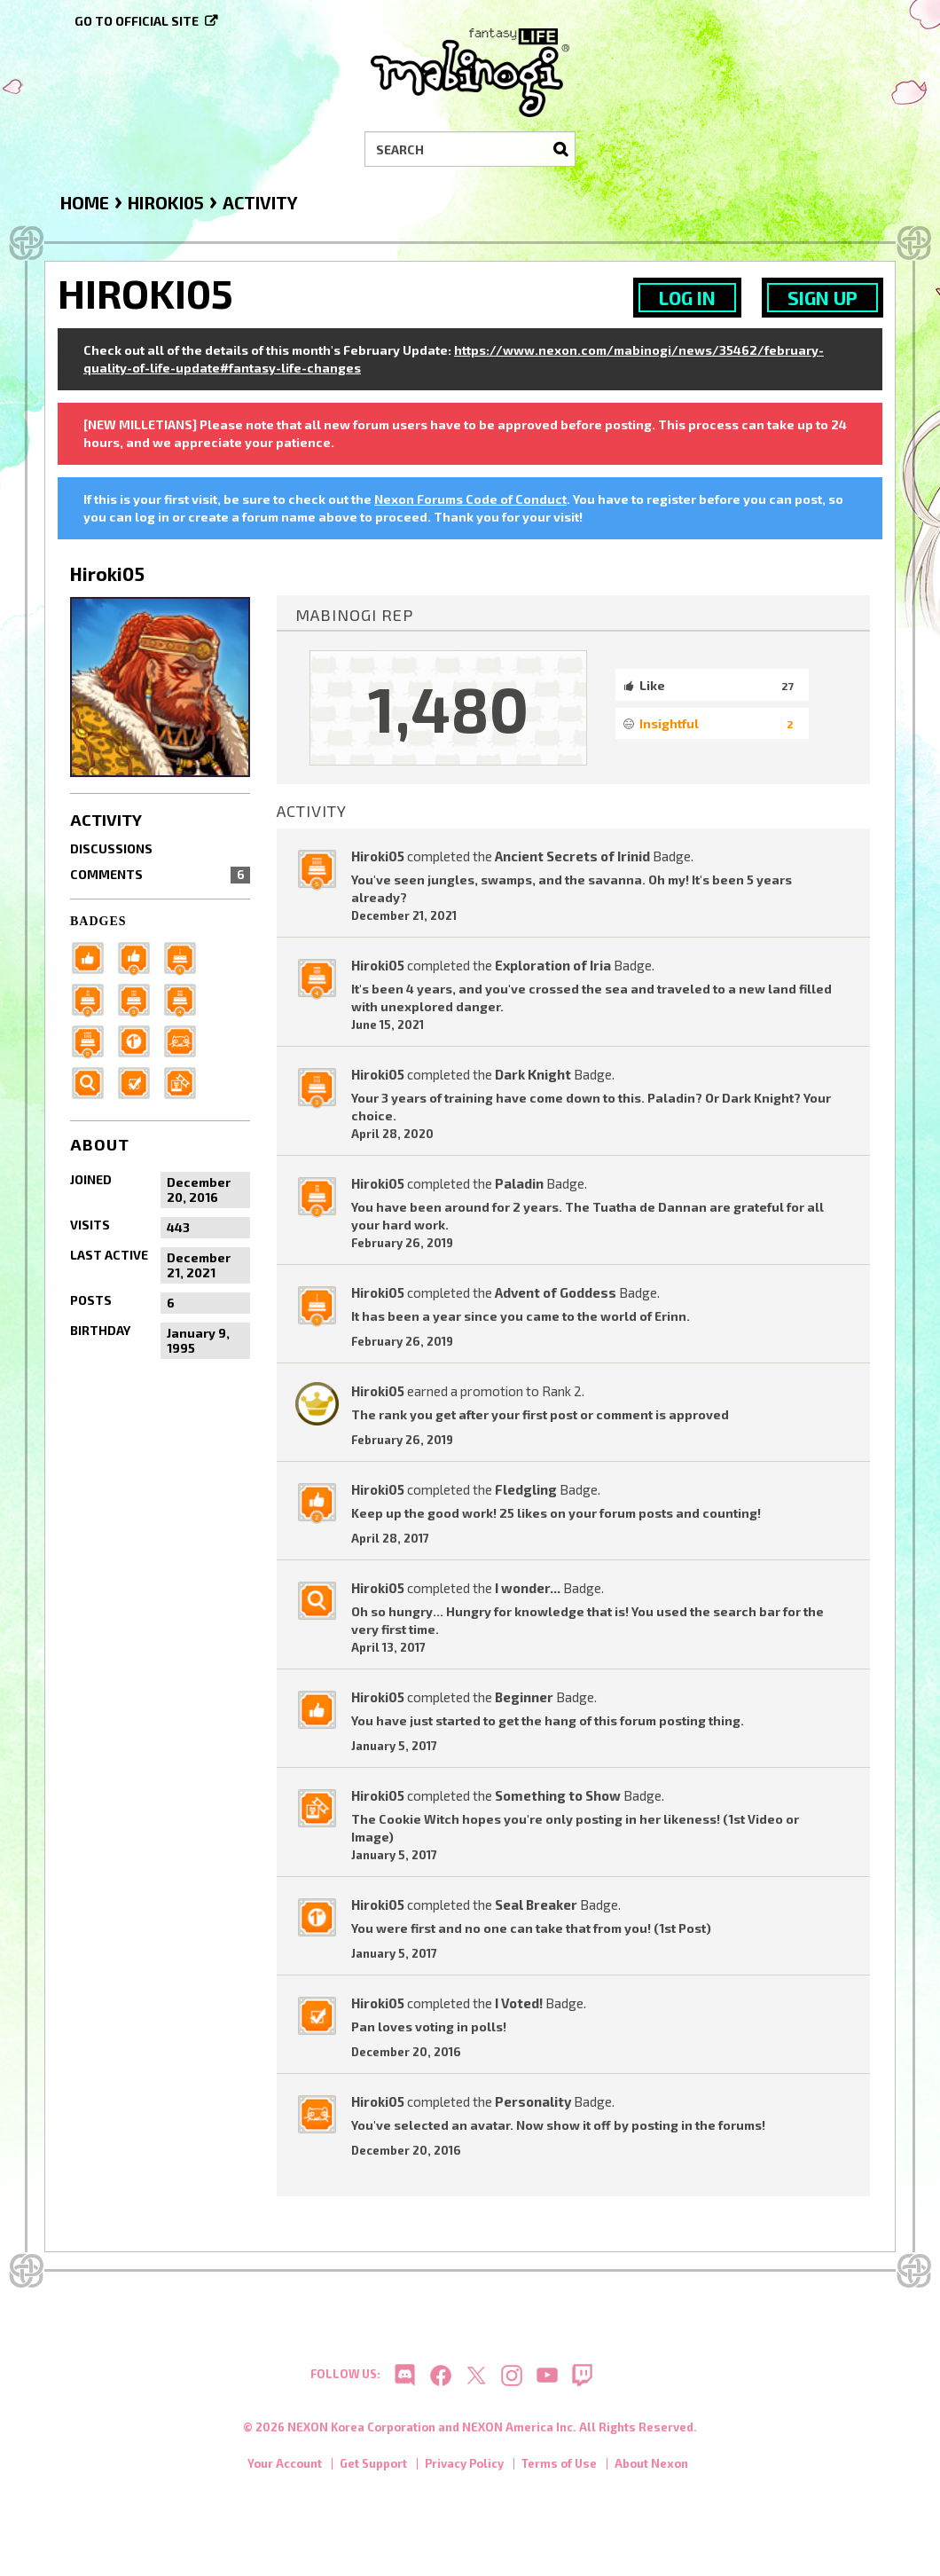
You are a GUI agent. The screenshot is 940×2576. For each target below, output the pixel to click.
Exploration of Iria (553, 965)
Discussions (111, 848)
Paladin (519, 1183)
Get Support (373, 2469)
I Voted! (519, 2003)
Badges (98, 921)
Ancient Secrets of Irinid (572, 856)
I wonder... (527, 1588)
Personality (533, 2101)
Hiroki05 (377, 856)
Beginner (524, 1697)
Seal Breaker (536, 1904)
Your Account (284, 2469)
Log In (687, 298)
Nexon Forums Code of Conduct (470, 499)
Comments (160, 875)
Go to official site (136, 20)
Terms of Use (559, 2469)
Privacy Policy (464, 2469)
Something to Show (558, 1795)
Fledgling (526, 1489)
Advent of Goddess (555, 1292)
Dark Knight (533, 1074)
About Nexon (651, 2469)
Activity (106, 819)
